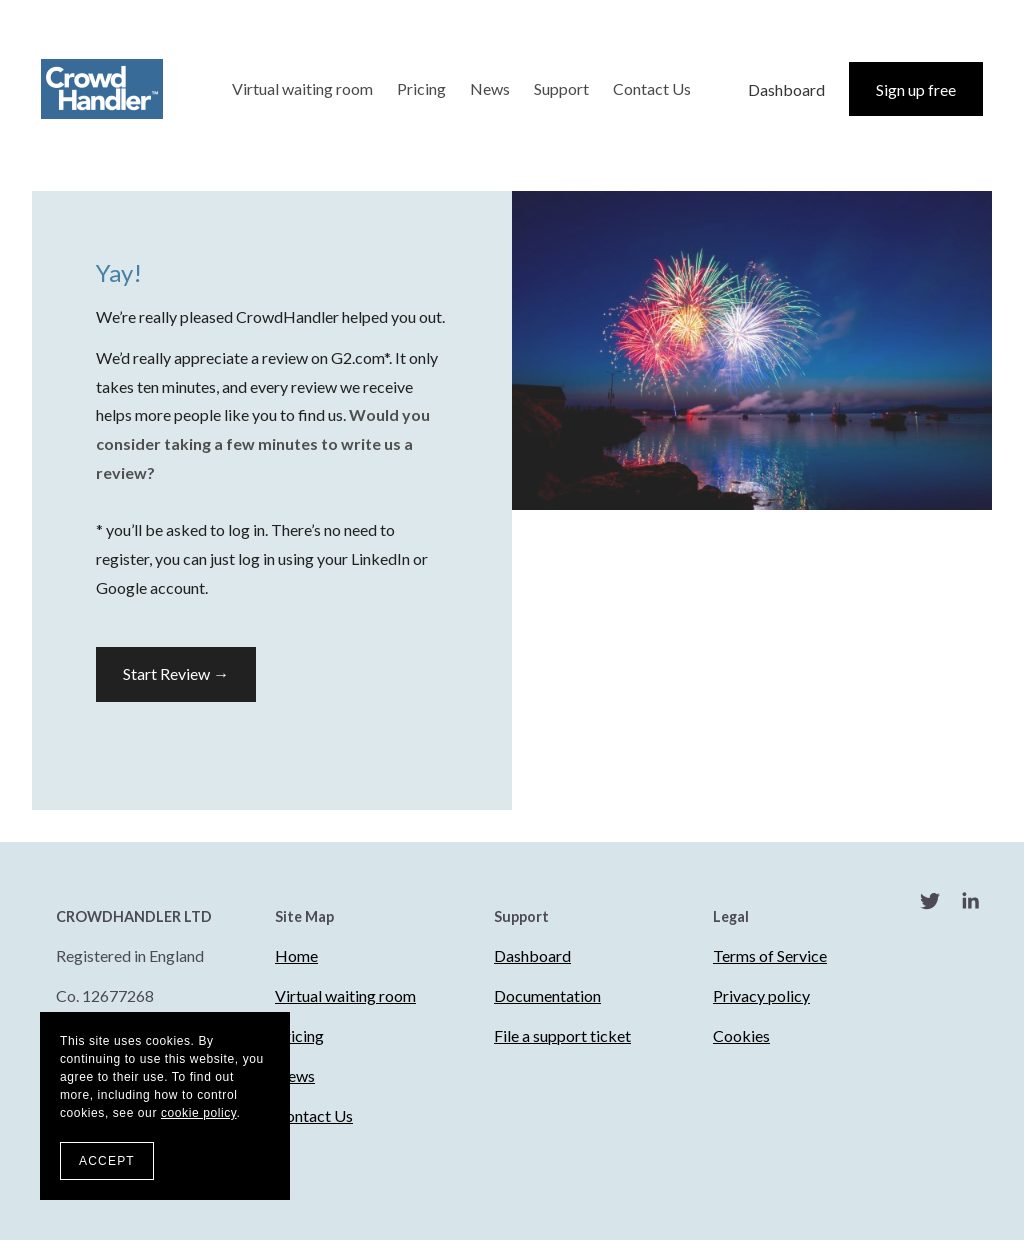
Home (296, 955)
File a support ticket (562, 1035)
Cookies (741, 1035)
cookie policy (199, 1113)
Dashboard (786, 89)
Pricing (421, 88)
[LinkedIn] (970, 904)
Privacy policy (761, 995)
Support (561, 88)
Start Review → (176, 673)
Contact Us (652, 88)
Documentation (547, 995)
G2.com (357, 357)
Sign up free (916, 89)
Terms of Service (770, 955)
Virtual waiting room (302, 88)
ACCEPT (107, 1161)
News (490, 88)
